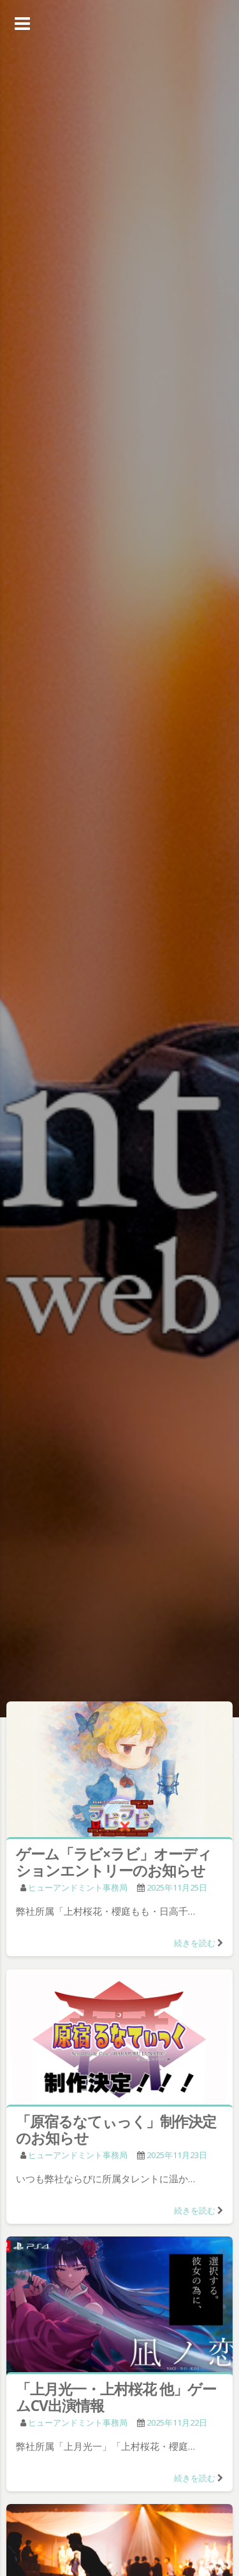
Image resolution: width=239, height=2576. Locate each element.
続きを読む (194, 1943)
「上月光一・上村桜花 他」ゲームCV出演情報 (116, 2397)
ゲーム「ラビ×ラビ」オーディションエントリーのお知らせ (114, 1861)
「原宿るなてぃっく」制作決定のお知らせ (116, 2129)
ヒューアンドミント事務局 (77, 1887)
